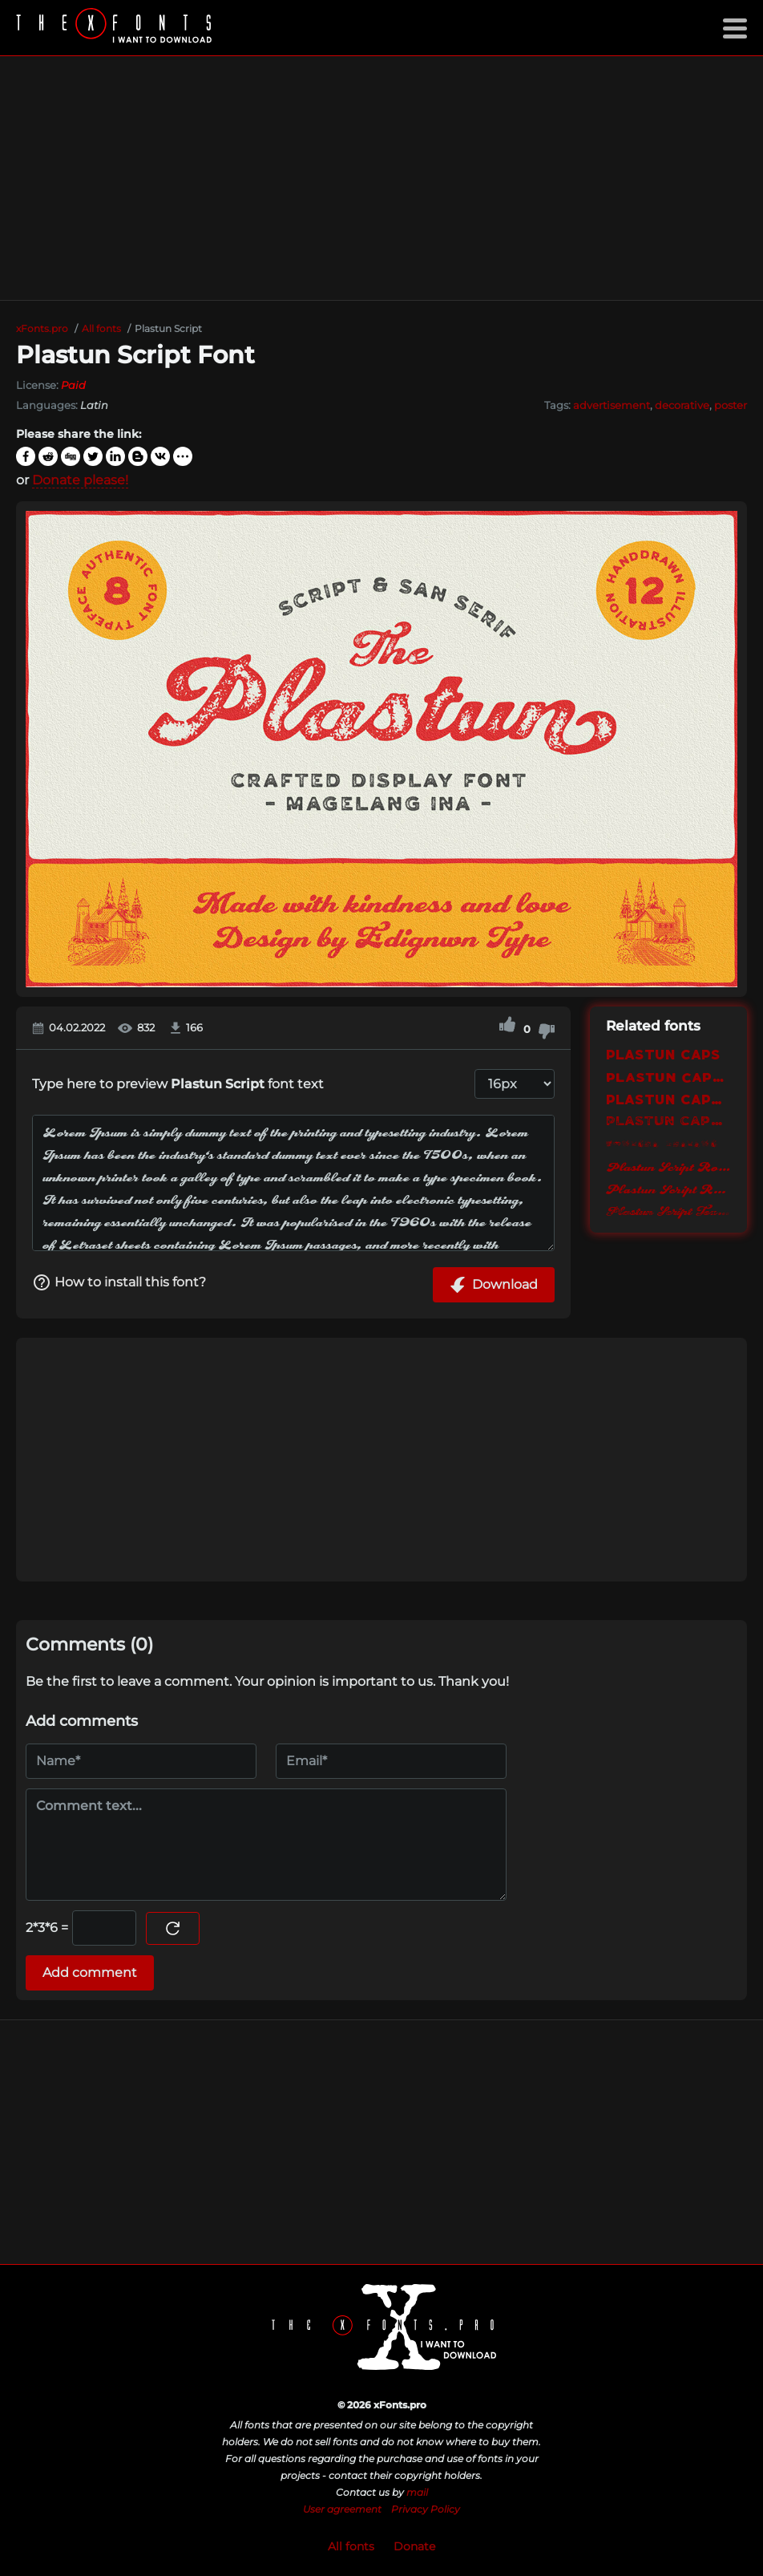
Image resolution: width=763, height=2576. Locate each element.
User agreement (342, 2509)
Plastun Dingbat (661, 1144)
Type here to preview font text (178, 1084)
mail (417, 2492)
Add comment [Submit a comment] (89, 1972)
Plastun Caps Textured (668, 1122)
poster (730, 405)
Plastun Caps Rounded (668, 1099)
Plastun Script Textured (668, 1211)
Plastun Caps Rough (668, 1076)
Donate (414, 2546)
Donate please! (80, 480)
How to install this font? (119, 1282)
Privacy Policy (425, 2509)
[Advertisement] (381, 178)
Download (494, 1285)
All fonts (351, 2546)
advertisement (611, 405)
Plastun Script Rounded (668, 1189)
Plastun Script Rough (668, 1167)
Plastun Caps (663, 1054)
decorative (682, 405)
